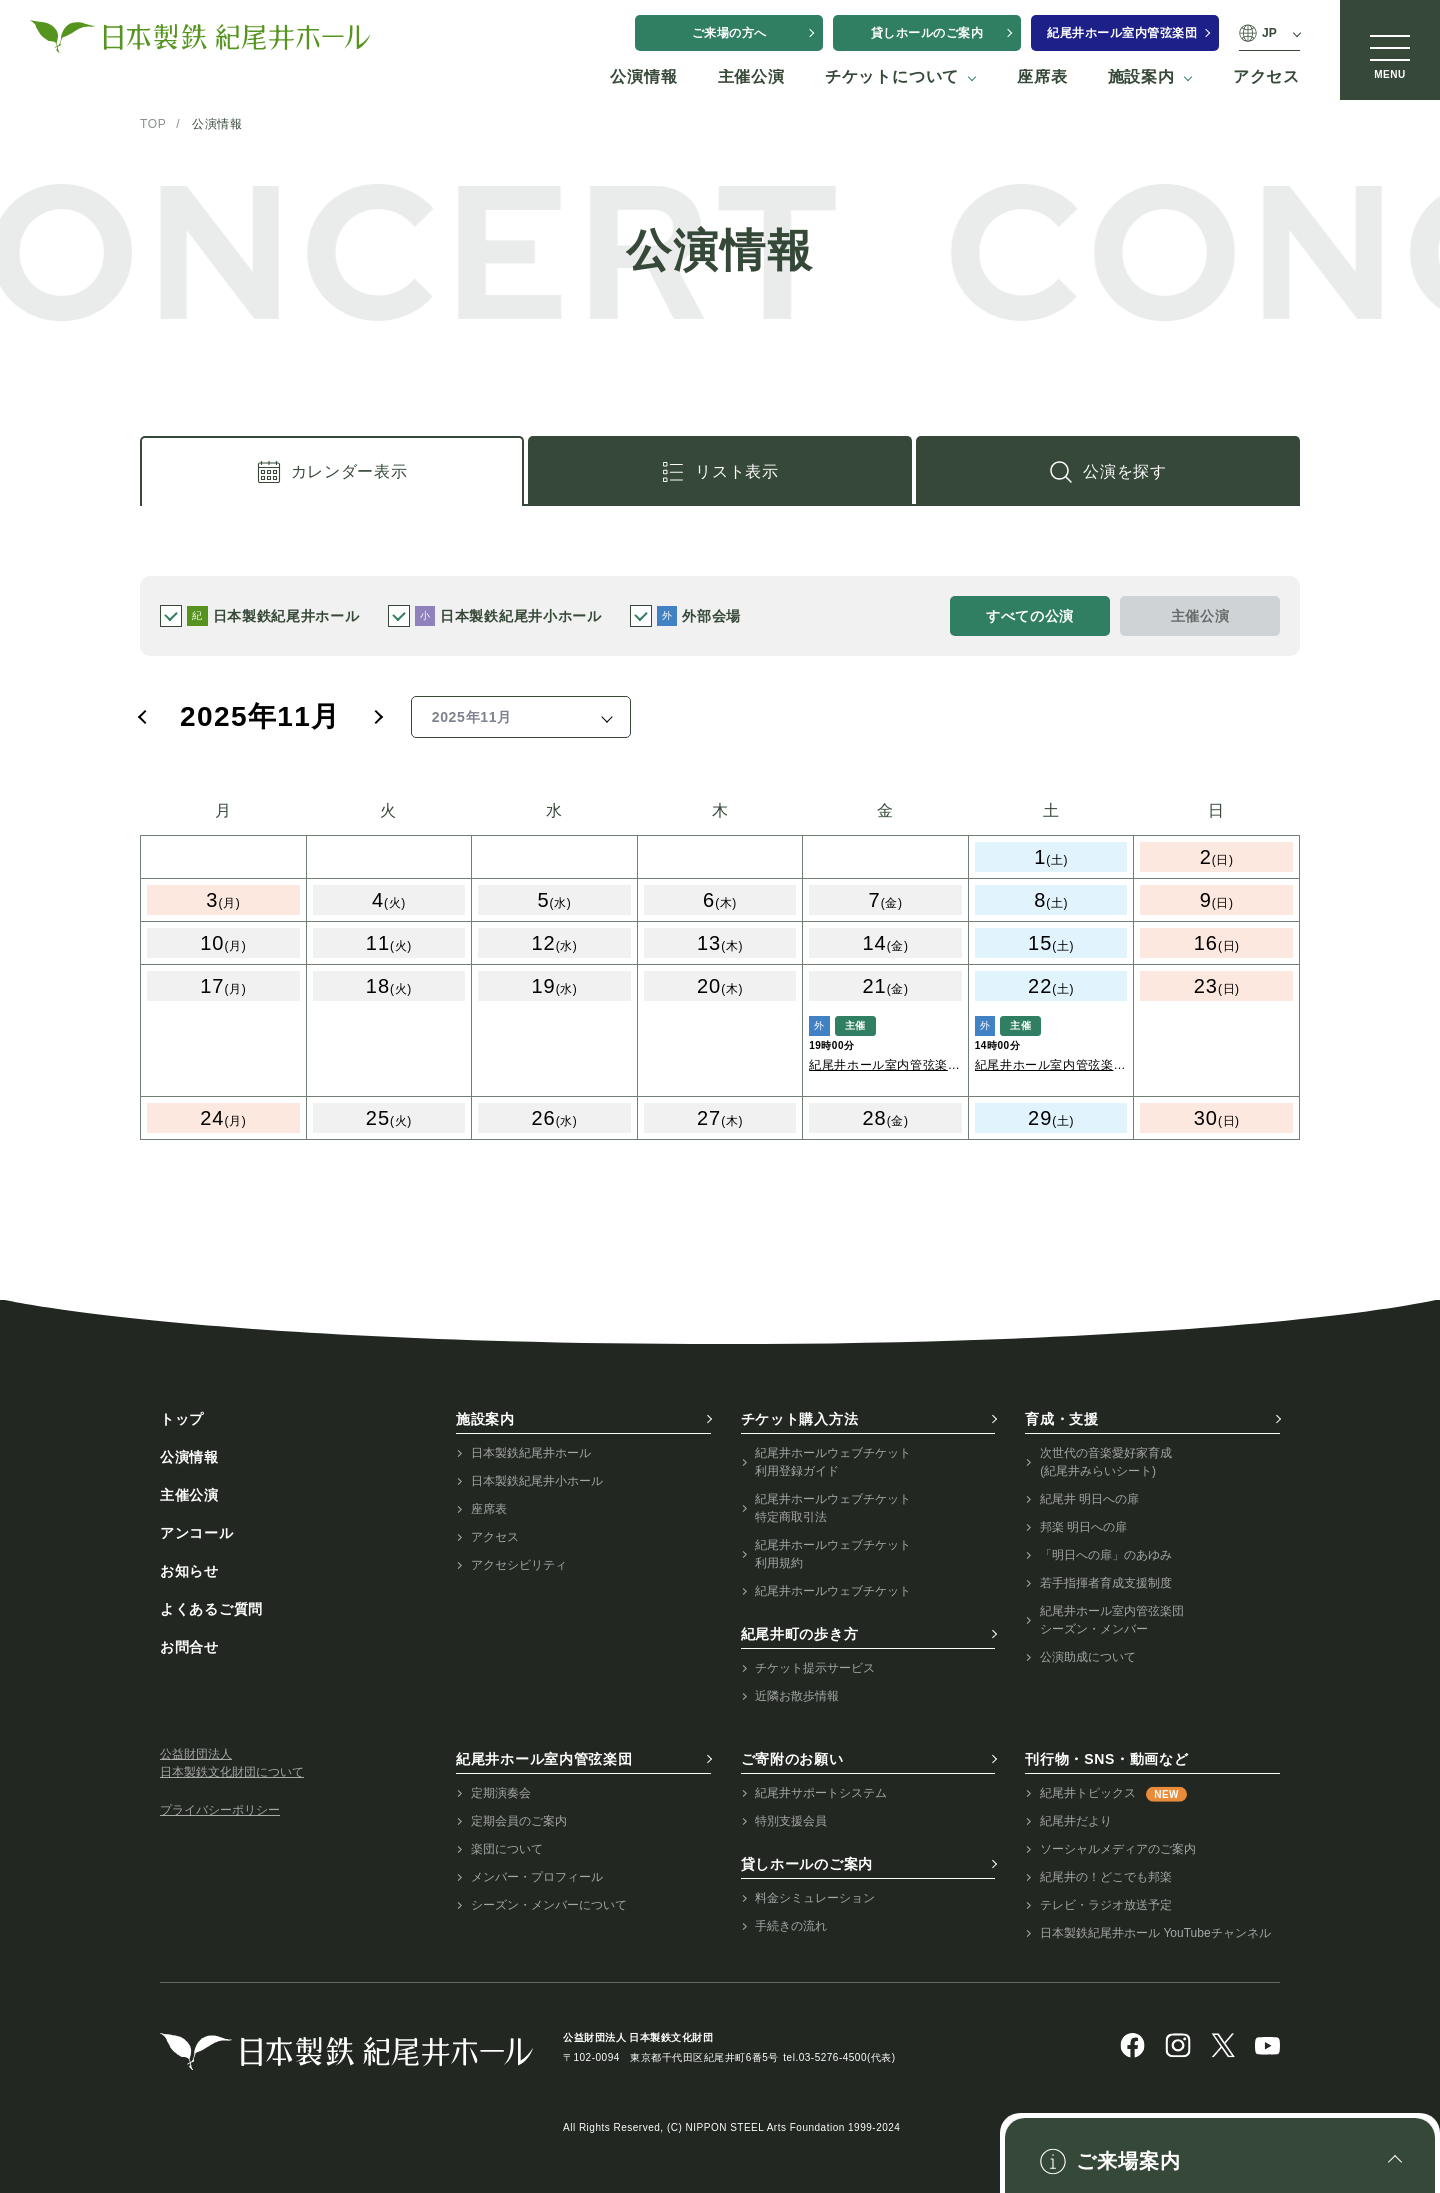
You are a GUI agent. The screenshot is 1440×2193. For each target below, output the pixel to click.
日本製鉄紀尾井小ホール (537, 1481)
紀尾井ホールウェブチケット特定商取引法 (833, 1508)
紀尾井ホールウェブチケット (833, 1591)
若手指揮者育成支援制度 (1106, 1583)
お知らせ (189, 1571)
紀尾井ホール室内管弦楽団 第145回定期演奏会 (884, 1066)
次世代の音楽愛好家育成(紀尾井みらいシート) (1106, 1462)
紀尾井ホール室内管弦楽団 (1122, 33)
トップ (182, 1419)
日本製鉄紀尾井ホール (531, 1453)
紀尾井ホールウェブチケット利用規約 (833, 1554)
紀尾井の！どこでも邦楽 (1106, 1877)
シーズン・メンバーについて (549, 1905)
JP (1269, 33)
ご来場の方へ (729, 33)
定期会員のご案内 (519, 1821)
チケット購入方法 (800, 1419)
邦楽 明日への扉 (1083, 1527)
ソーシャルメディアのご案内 (1118, 1849)
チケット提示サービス (815, 1668)
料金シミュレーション (815, 1898)
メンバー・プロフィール (537, 1877)
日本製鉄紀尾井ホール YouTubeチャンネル (1155, 1933)
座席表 (489, 1509)
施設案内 (485, 1419)
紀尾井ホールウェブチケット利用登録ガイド (833, 1462)
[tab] (332, 471)
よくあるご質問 (211, 1609)
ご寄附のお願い (792, 1759)
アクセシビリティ (519, 1565)
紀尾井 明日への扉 (1089, 1499)
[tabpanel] (720, 971)
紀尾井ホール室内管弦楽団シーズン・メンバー (1112, 1620)
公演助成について (1088, 1657)
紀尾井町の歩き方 (800, 1634)
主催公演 (189, 1495)
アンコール (197, 1533)
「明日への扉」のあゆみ (1106, 1555)
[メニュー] (1390, 50)
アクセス (495, 1537)
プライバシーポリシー (220, 1810)
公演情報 (189, 1457)
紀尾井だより (1076, 1821)
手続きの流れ (791, 1926)
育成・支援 (1062, 1419)
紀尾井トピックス (1113, 1793)
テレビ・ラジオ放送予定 (1106, 1905)
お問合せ (189, 1647)
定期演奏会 (501, 1793)
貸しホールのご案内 (927, 33)
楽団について (507, 1849)
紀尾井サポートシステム (821, 1793)
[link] (1108, 471)
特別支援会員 (791, 1821)
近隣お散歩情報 (797, 1696)
